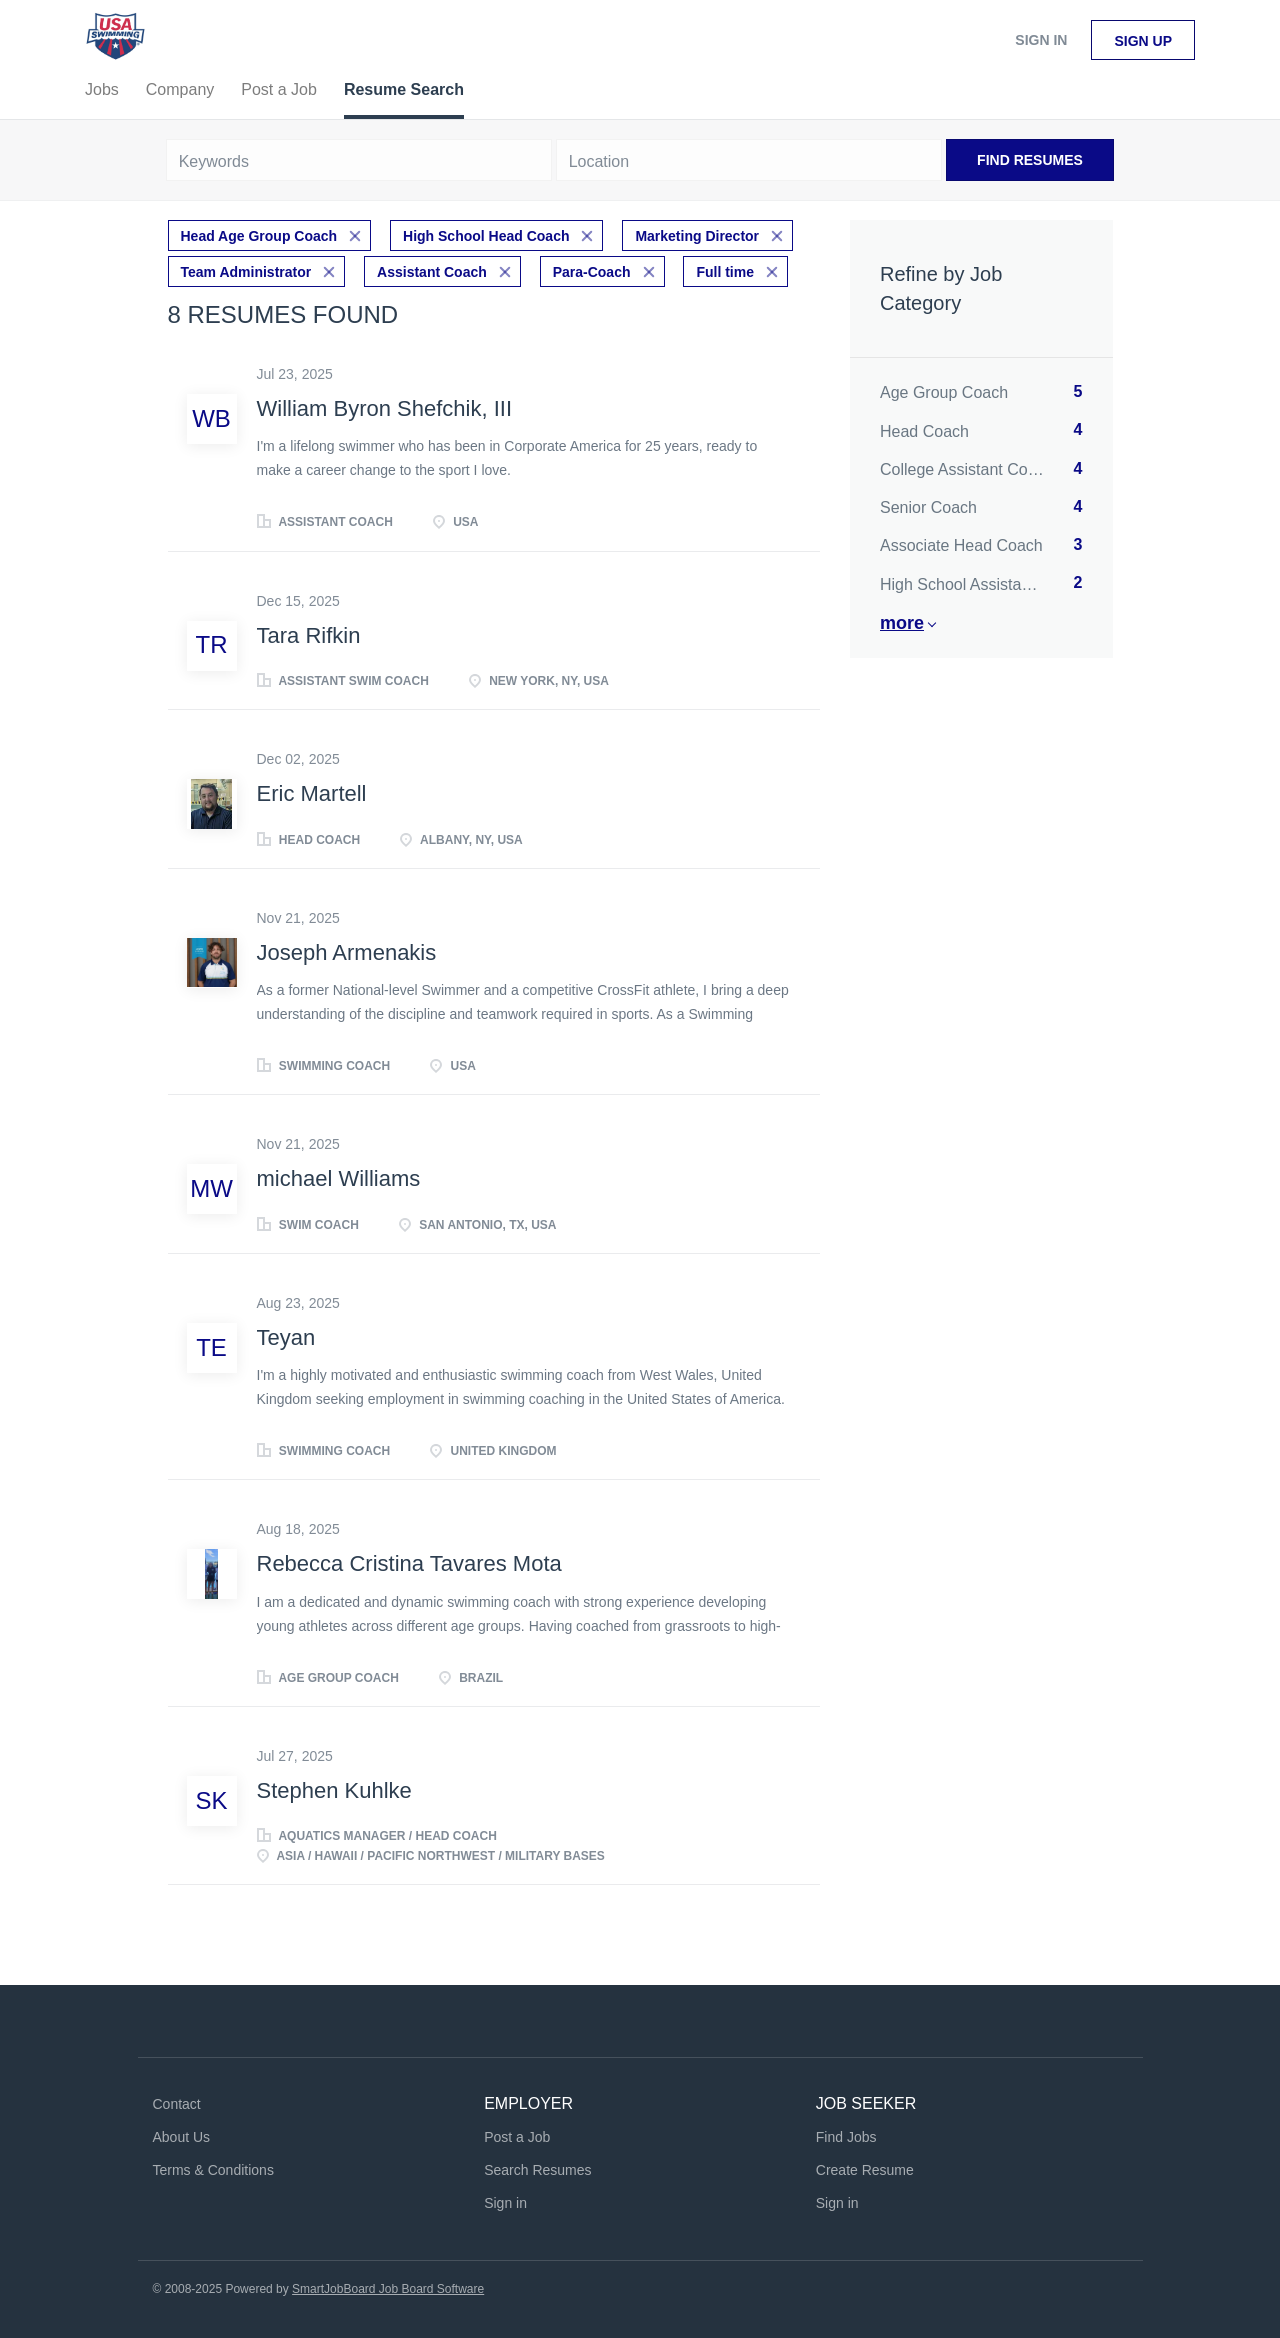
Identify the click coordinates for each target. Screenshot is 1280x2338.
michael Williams (339, 1178)
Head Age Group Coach (259, 236)
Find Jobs (846, 2137)
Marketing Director (697, 236)
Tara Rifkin (309, 635)
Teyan (286, 1337)
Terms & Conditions (213, 2170)
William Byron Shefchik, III (385, 408)
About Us (182, 2137)
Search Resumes (537, 2170)
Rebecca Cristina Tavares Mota (409, 1563)
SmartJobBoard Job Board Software (388, 2289)
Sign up (1143, 41)
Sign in (1041, 40)
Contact (177, 2104)
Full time (725, 272)
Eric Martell (312, 793)
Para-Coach (592, 272)
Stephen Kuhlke (334, 1790)
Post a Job (517, 2137)
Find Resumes (1030, 160)
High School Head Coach (486, 236)
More (902, 623)
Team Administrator (246, 272)
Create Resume (865, 2170)
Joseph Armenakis (347, 952)
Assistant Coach (432, 272)
